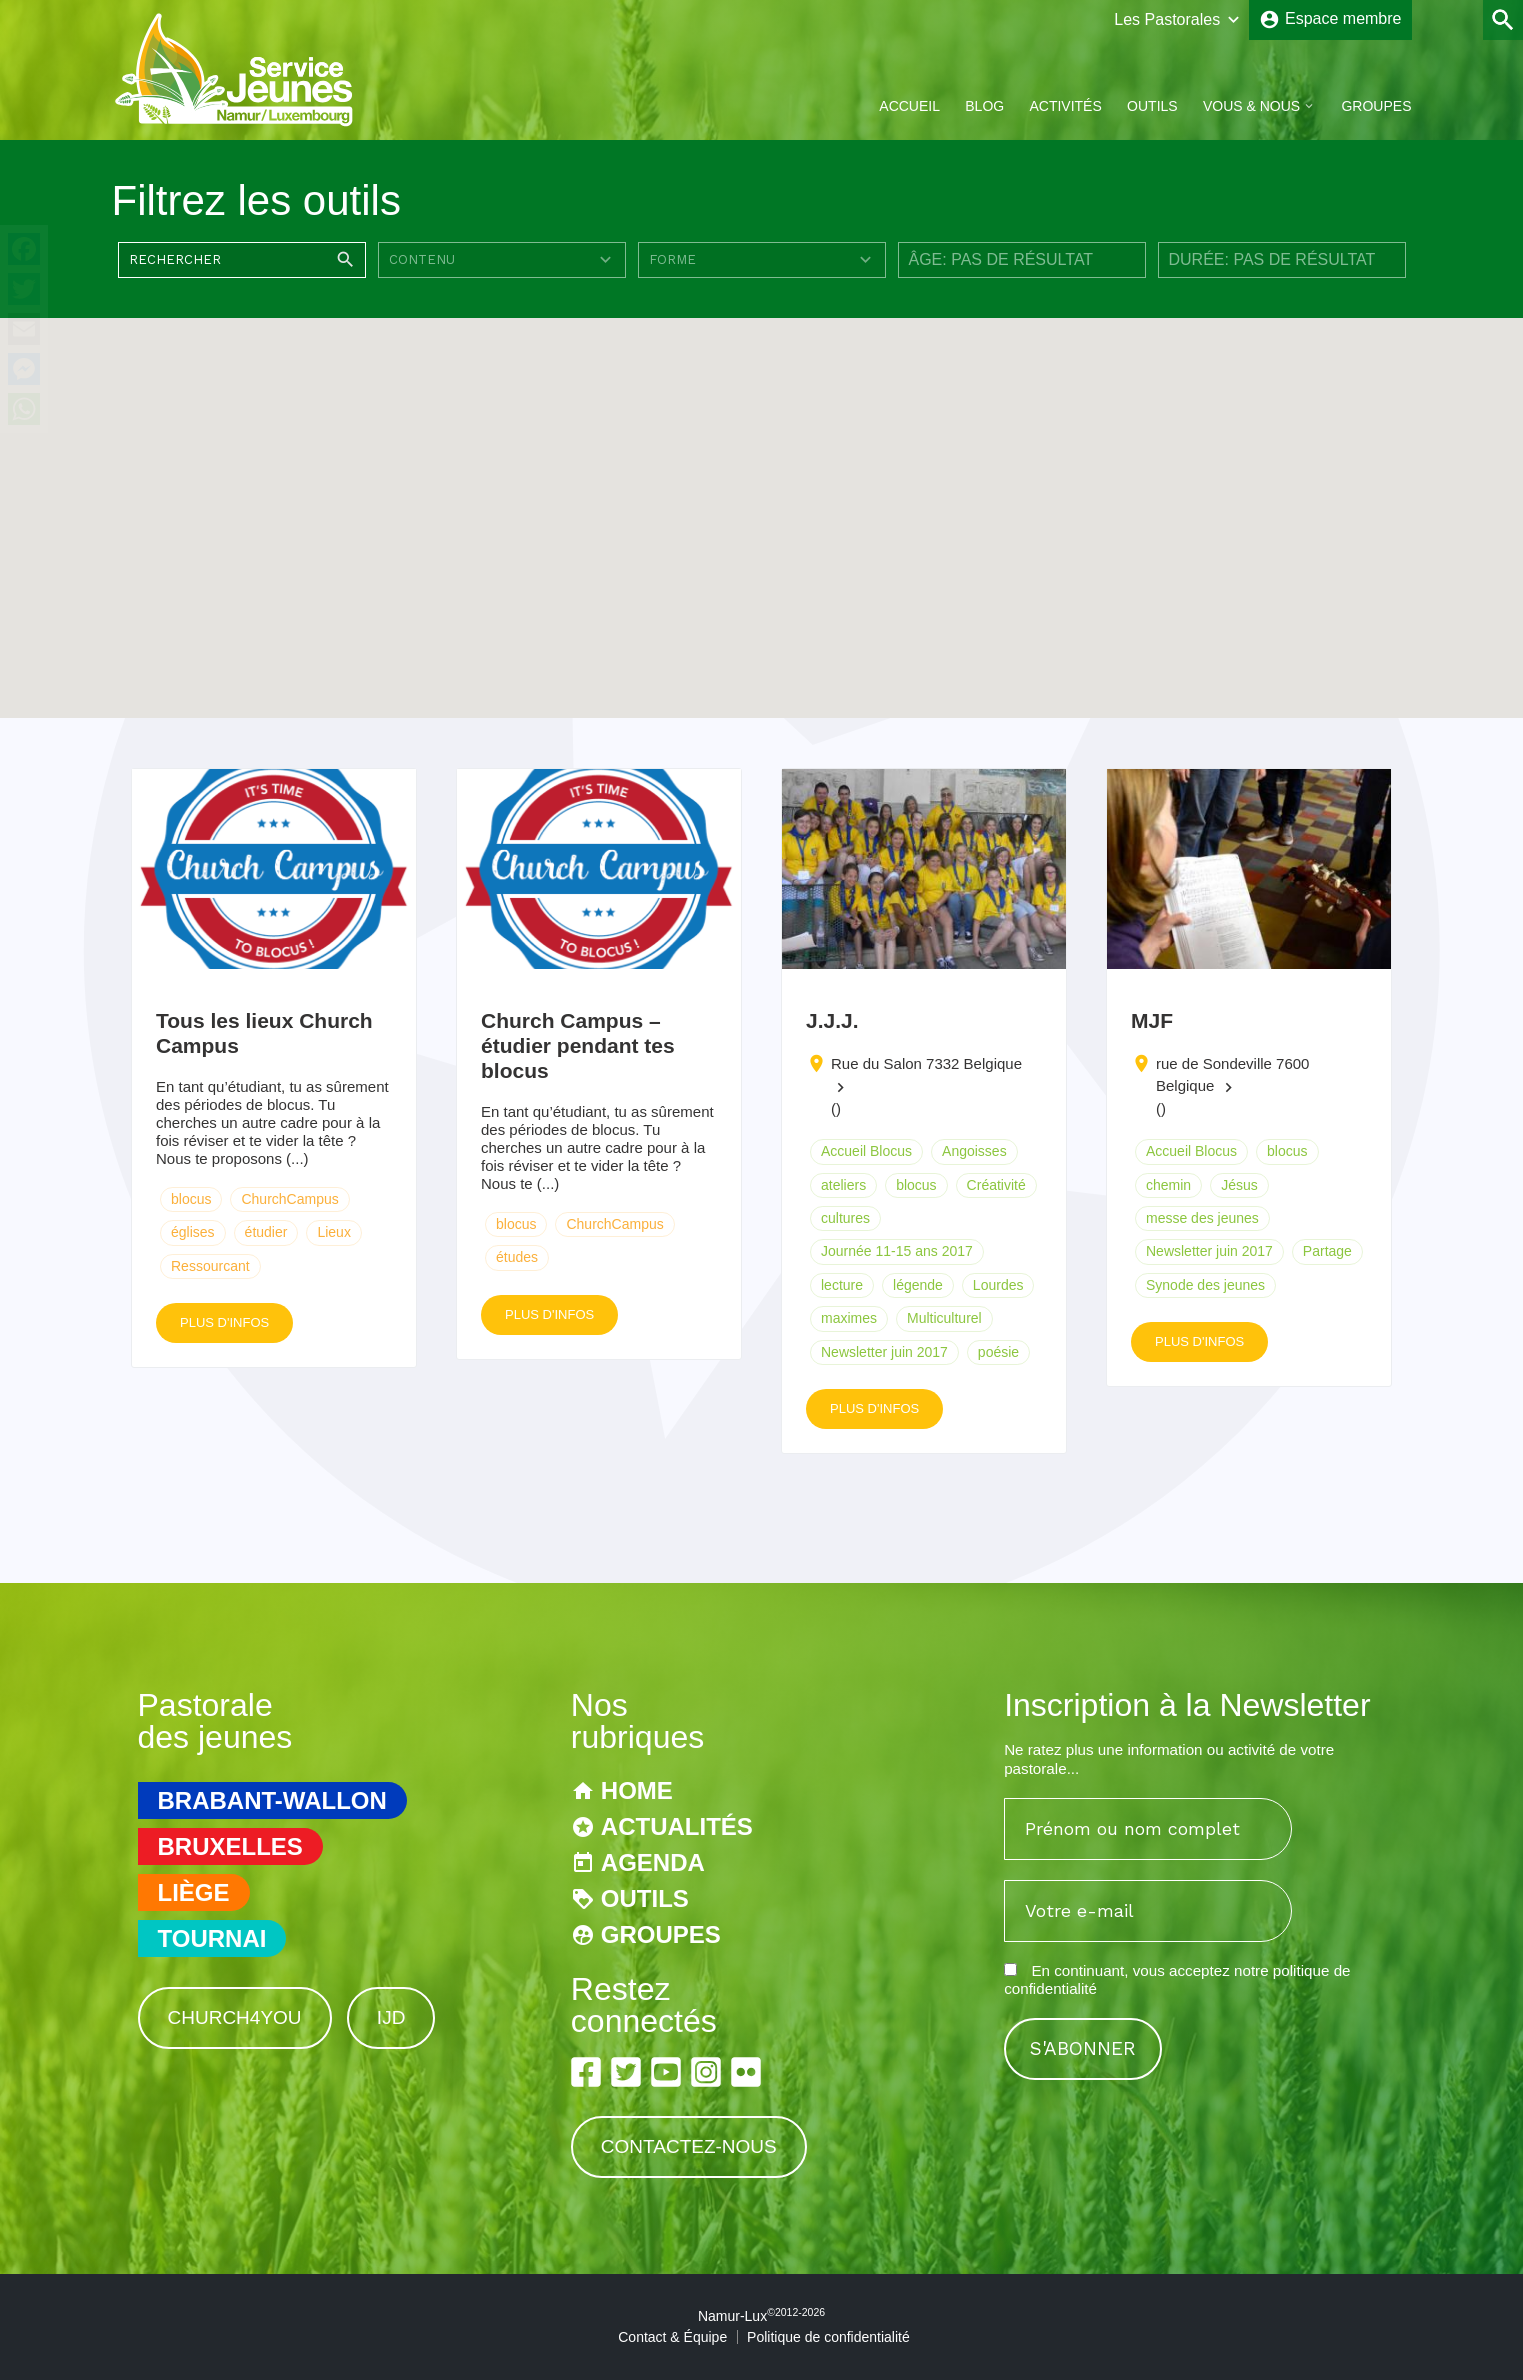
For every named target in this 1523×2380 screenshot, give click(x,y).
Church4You (235, 2017)
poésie (998, 1352)
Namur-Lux (761, 2316)
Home (637, 1790)
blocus (191, 1199)
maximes (849, 1318)
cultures (845, 1218)
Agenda (653, 1862)
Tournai (212, 1938)
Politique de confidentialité (828, 2337)
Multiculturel (944, 1318)
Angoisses (974, 1151)
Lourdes (998, 1285)
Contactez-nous (689, 2146)
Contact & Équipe (672, 2337)
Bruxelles (230, 1846)
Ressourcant (210, 1266)
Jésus (1239, 1185)
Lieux (333, 1232)
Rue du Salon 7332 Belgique (926, 1063)
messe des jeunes (1202, 1218)
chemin (1168, 1185)
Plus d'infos (224, 1322)
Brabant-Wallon (272, 1800)
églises (193, 1232)
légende (918, 1285)
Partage (1327, 1251)
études (517, 1257)
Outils (1152, 106)
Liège (194, 1892)
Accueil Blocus (866, 1151)
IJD (391, 2017)
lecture (842, 1285)
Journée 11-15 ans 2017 (897, 1251)
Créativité (996, 1185)
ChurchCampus (289, 1199)
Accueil (909, 106)
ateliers (843, 1185)
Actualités (677, 1826)
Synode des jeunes (1205, 1285)
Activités (1065, 106)
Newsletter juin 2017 (884, 1352)
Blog (984, 106)
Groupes (1376, 106)
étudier (266, 1232)
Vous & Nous (1251, 106)
